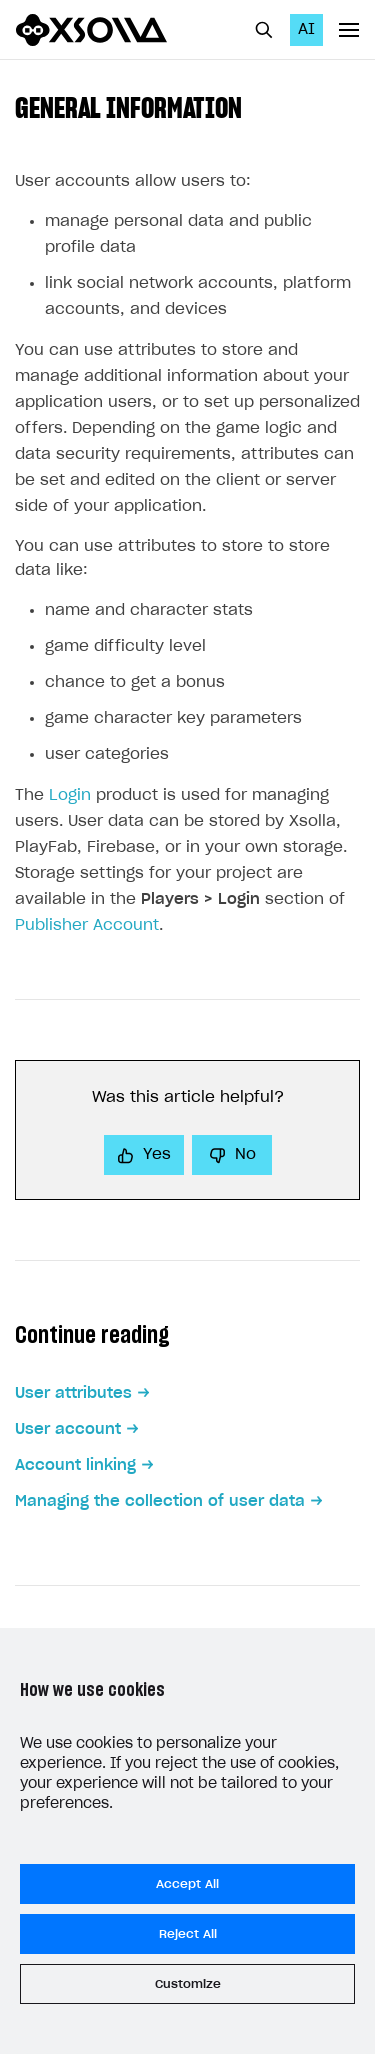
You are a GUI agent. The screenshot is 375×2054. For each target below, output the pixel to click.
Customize (188, 1984)
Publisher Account (87, 925)
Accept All (187, 1884)
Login (70, 795)
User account (68, 1429)
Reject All (188, 1934)
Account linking (75, 1465)
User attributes (73, 1393)
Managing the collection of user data (160, 1501)
